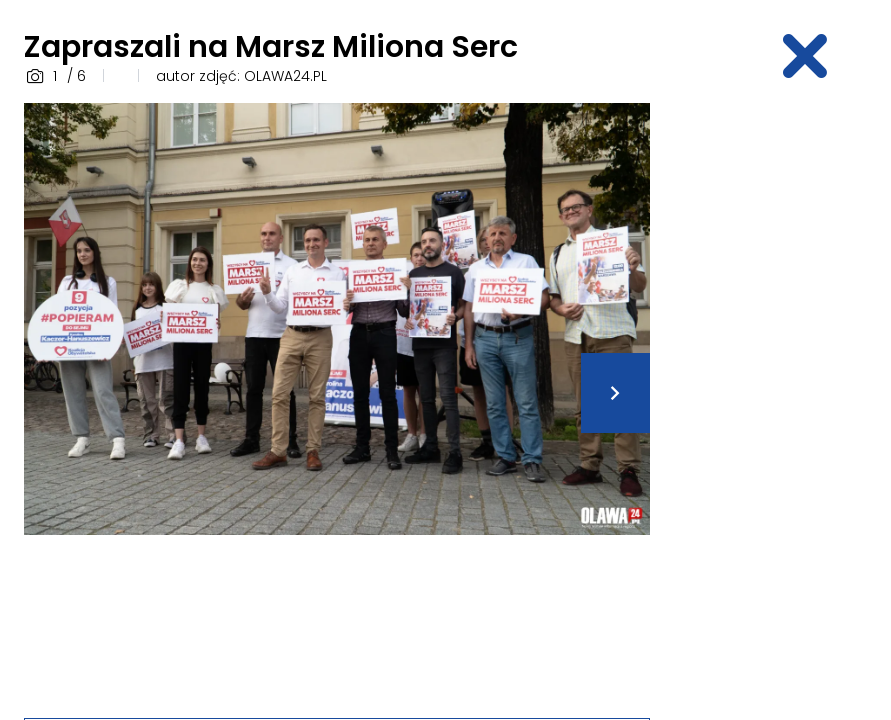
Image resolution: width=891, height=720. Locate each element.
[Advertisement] (782, 403)
